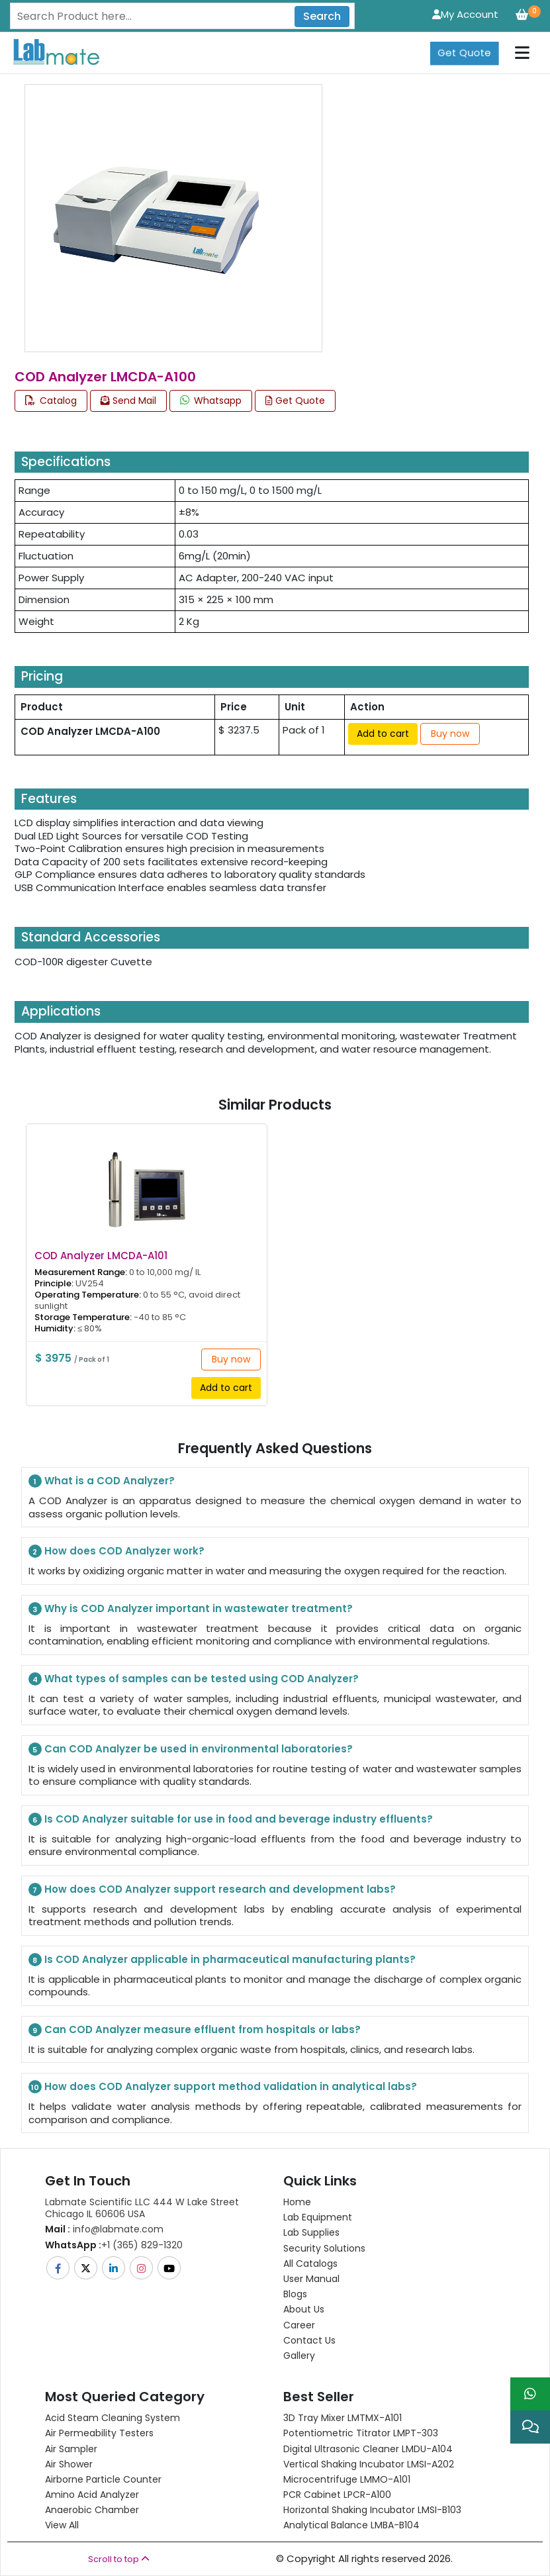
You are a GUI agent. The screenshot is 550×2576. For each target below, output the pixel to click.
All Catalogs (310, 2263)
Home (297, 2202)
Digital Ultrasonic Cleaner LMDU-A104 (368, 2449)
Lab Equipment (317, 2217)
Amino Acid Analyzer (92, 2495)
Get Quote (464, 53)
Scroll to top (119, 2559)
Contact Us (309, 2340)
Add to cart (383, 733)
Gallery (299, 2355)
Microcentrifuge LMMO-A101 (346, 2479)
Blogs (295, 2294)
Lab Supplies (311, 2232)
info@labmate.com (104, 2229)
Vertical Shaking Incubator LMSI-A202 (368, 2464)
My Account (465, 14)
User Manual (311, 2279)
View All (62, 2525)
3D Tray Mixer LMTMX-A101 (342, 2418)
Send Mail (128, 400)
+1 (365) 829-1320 (114, 2245)
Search (322, 16)
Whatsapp (211, 400)
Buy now (450, 733)
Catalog (51, 400)
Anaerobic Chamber (92, 2510)
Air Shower (69, 2464)
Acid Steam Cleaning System (112, 2418)
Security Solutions (324, 2248)
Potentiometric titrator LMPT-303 (360, 2433)
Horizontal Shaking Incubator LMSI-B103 (372, 2510)
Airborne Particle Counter (103, 2479)
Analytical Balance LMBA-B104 (351, 2525)
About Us (303, 2309)
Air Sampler (71, 2449)
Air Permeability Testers (99, 2433)
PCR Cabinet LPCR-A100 (337, 2495)
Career (299, 2325)
